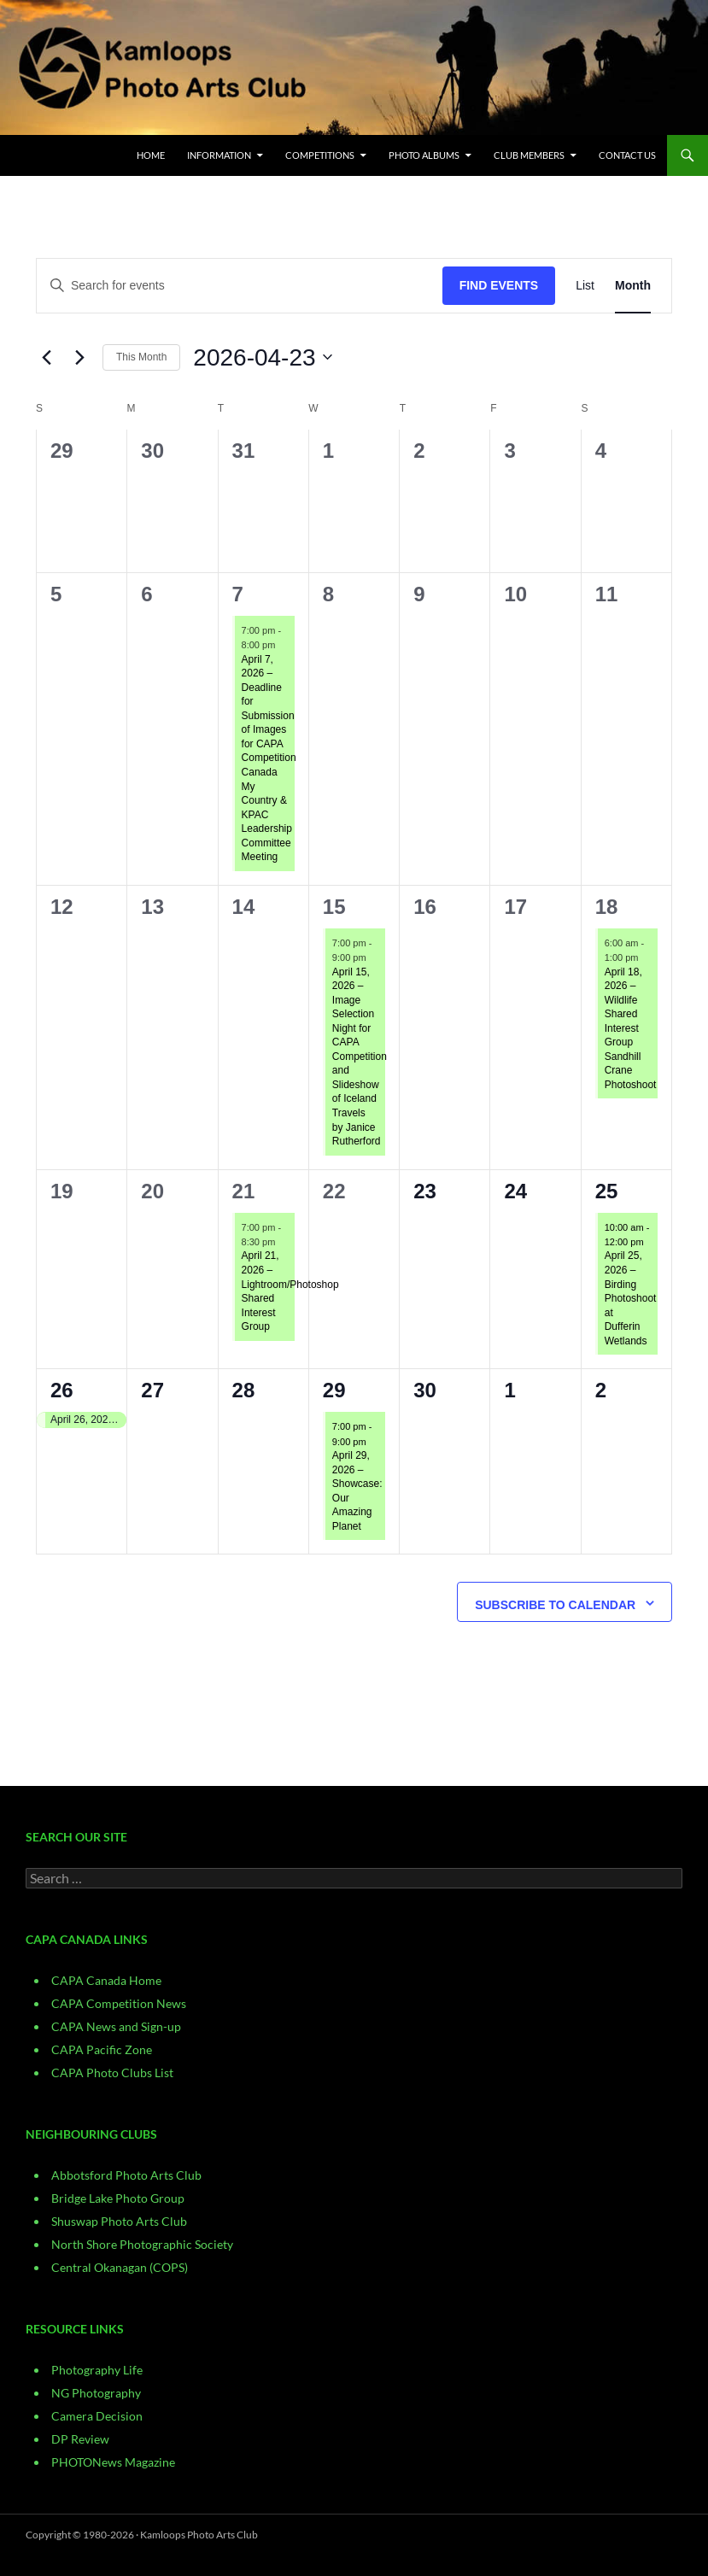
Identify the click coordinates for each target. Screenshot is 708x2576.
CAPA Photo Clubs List (112, 2072)
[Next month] (79, 357)
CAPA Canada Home (106, 1980)
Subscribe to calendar (555, 1605)
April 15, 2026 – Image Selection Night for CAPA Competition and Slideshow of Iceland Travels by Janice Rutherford (359, 1057)
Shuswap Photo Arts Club (119, 2221)
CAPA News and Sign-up (116, 2026)
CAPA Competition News (118, 2003)
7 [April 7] (237, 594)
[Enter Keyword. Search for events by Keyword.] (239, 286)
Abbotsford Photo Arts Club (126, 2175)
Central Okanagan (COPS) (119, 2267)
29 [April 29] (334, 1390)
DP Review (80, 2439)
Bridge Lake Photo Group (117, 2198)
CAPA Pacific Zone (101, 2049)
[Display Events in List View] (585, 286)
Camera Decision (97, 2416)
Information (219, 155)
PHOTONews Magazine (113, 2462)
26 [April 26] (61, 1390)
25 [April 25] (606, 1191)
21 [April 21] (243, 1191)
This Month (141, 357)
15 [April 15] (334, 906)
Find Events (499, 285)
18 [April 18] (606, 906)
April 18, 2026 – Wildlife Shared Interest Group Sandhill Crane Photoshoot (631, 1028)
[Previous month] (46, 357)
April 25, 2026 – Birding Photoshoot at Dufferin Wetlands (631, 1298)
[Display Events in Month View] (633, 286)
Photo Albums (424, 155)
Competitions (319, 155)
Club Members (529, 155)
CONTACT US (627, 155)
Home (151, 155)
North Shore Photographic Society (142, 2244)
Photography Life (97, 2369)
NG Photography (96, 2393)
